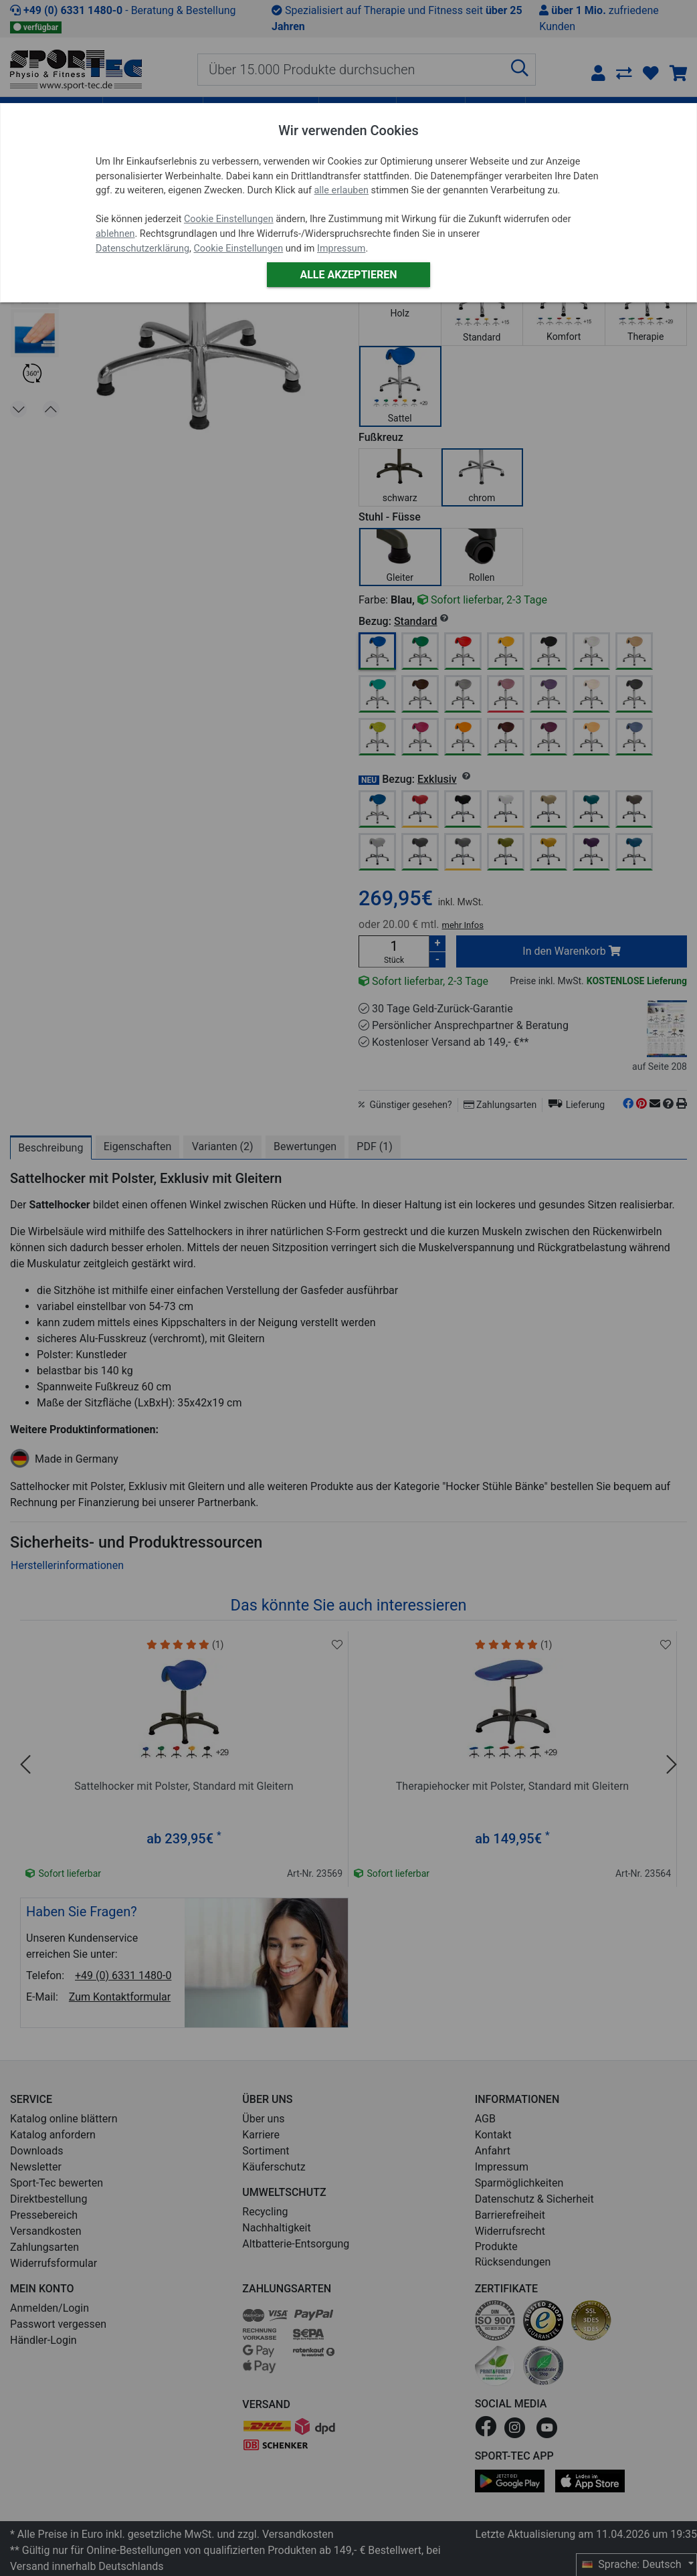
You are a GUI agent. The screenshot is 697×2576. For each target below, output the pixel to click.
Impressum (341, 248)
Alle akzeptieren (348, 274)
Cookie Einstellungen (229, 219)
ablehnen (115, 234)
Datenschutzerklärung (142, 248)
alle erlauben (341, 190)
